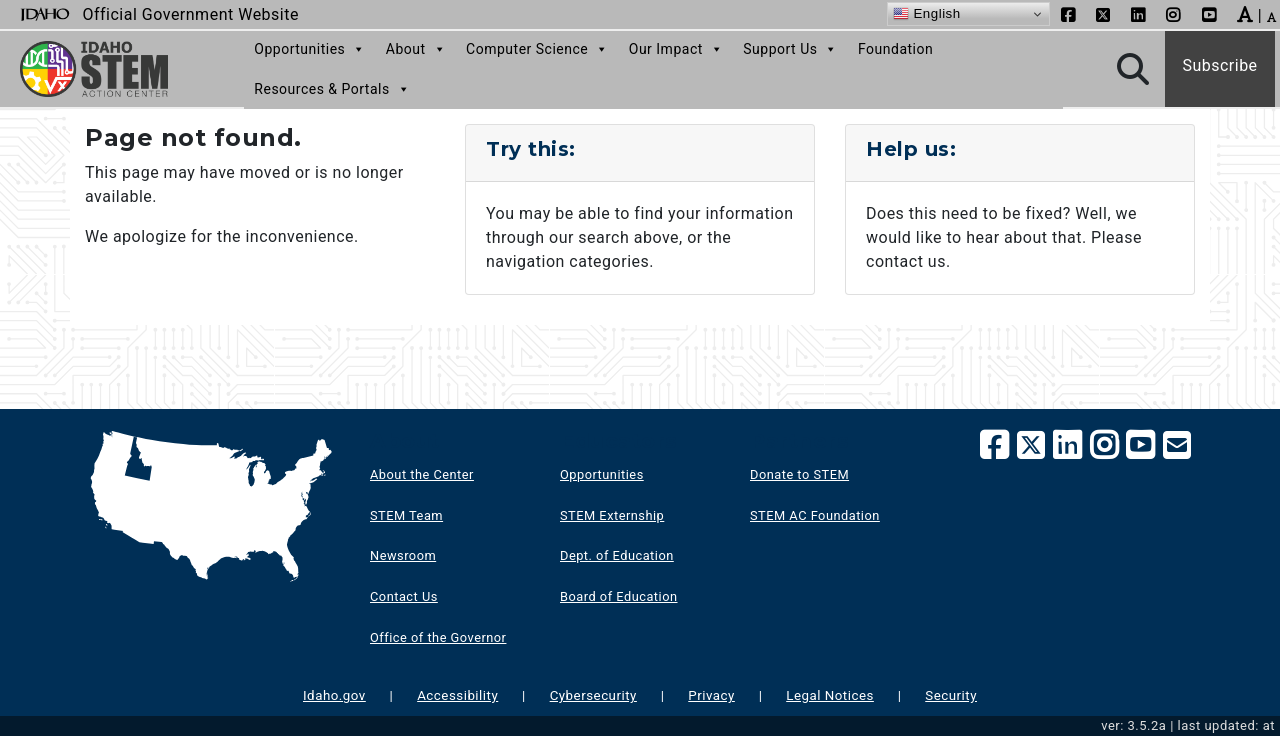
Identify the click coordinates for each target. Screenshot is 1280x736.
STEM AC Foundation (815, 515)
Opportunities (310, 49)
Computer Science (537, 49)
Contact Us (404, 596)
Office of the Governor (438, 637)
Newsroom (403, 555)
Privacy (711, 695)
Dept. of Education (617, 555)
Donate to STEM (799, 474)
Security (951, 695)
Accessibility (457, 695)
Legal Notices (830, 695)
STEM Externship (612, 515)
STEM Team (406, 515)
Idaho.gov (334, 695)
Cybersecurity (593, 695)
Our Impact (676, 49)
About (416, 49)
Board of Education (619, 596)
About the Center (422, 474)
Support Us (790, 49)
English (926, 14)
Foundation (895, 49)
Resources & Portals (332, 89)
